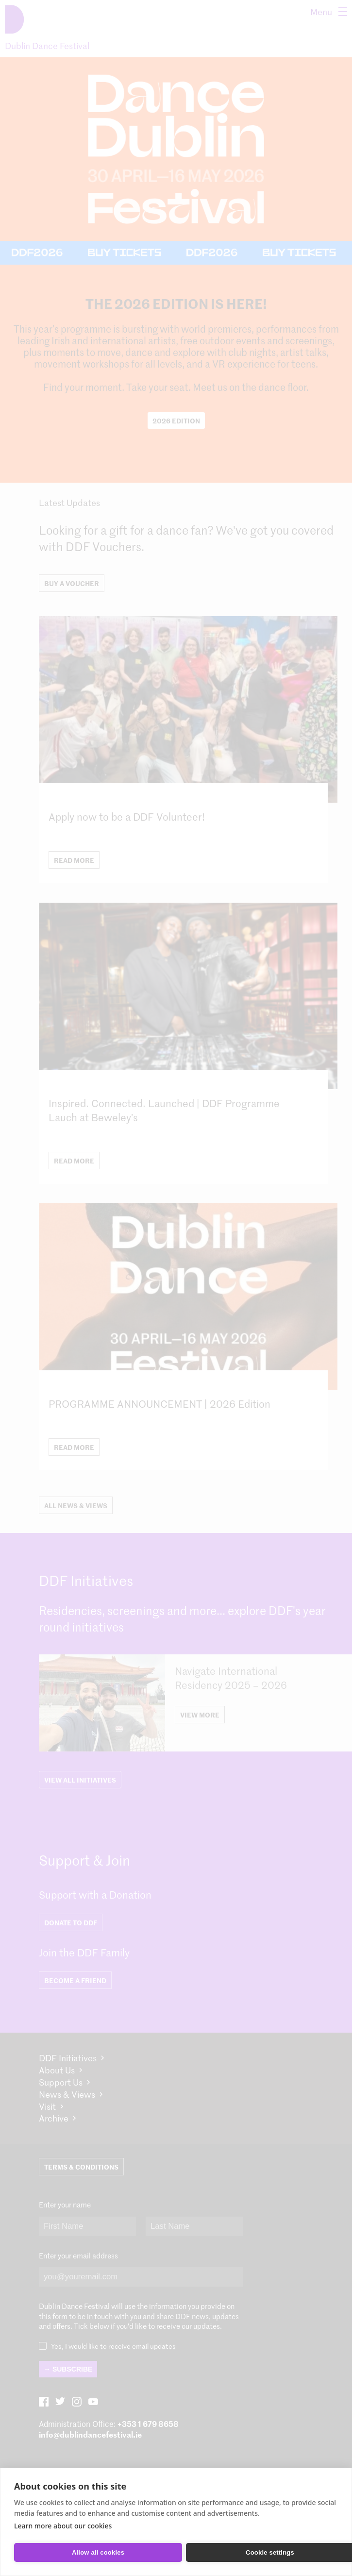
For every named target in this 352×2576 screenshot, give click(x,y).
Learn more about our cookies (63, 2525)
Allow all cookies (98, 2552)
